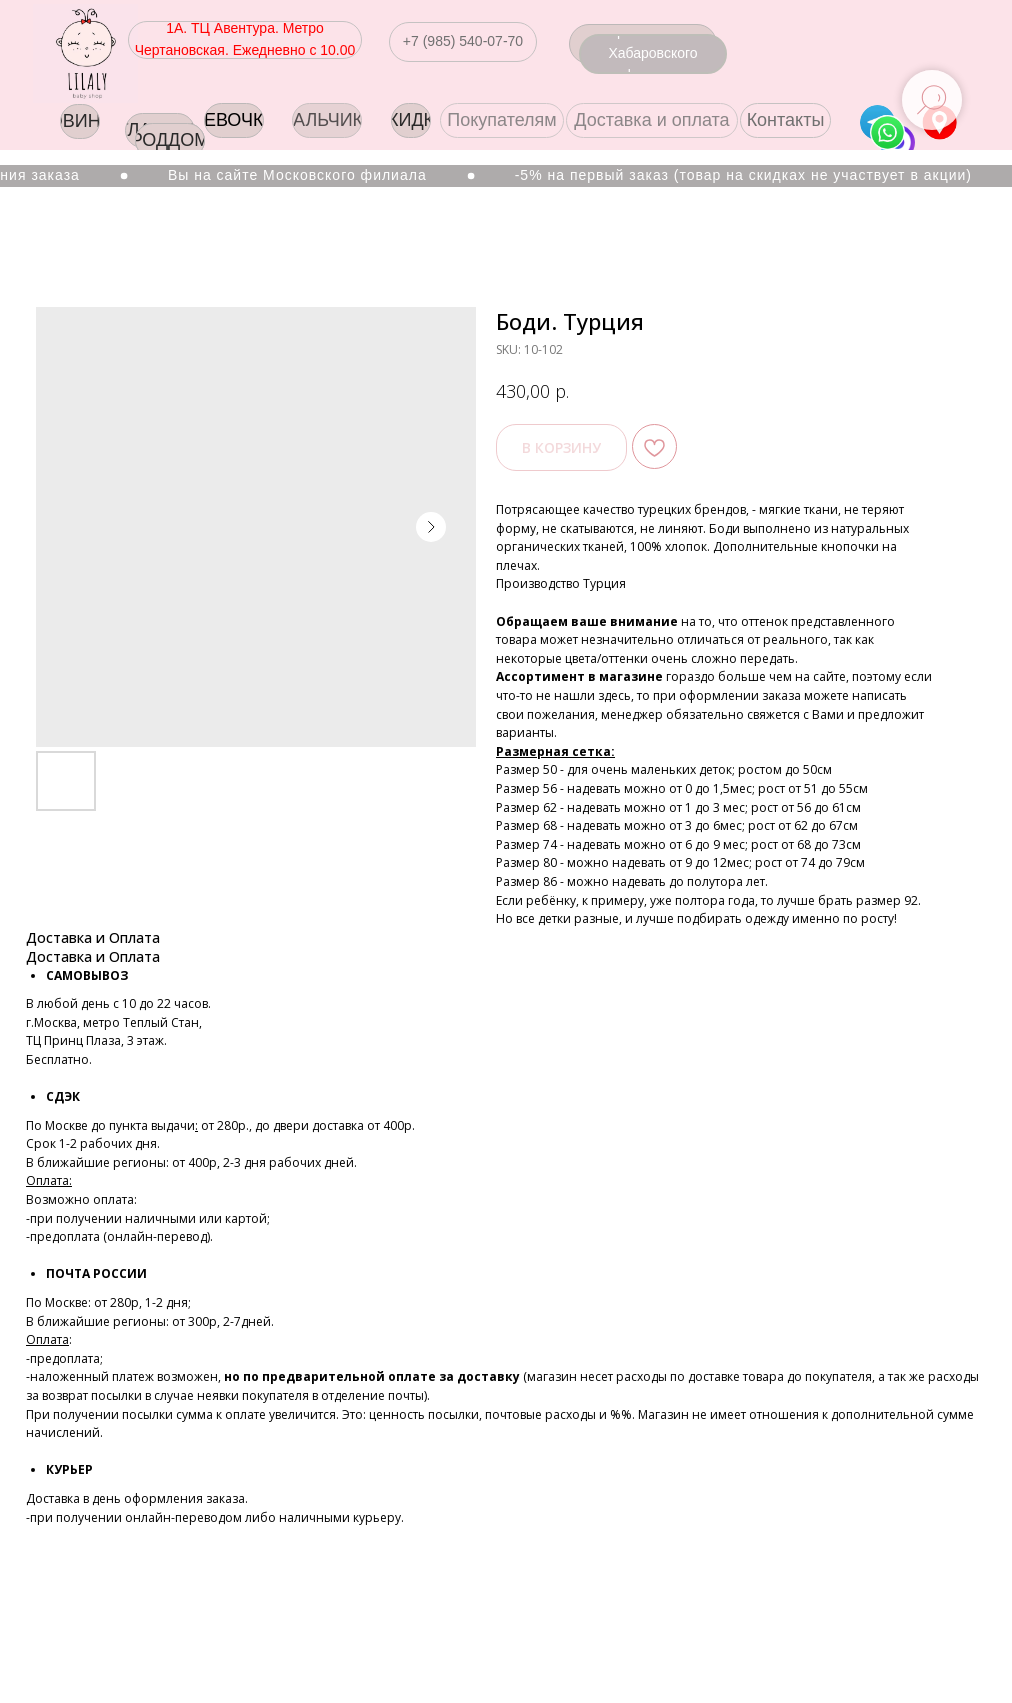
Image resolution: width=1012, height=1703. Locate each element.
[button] (463, 42)
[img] (85, 53)
